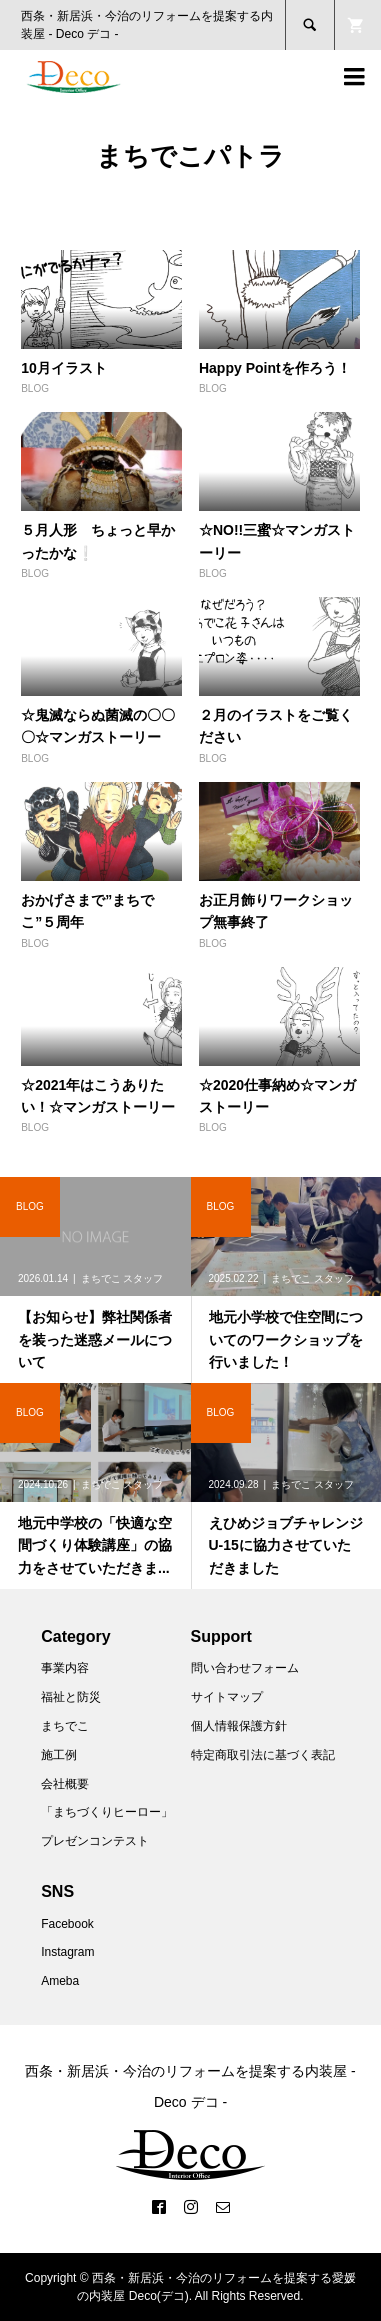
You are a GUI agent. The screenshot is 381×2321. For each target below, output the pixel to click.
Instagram (67, 1952)
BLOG (35, 388)
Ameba (60, 1981)
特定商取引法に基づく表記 (263, 1755)
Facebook (67, 1924)
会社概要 (65, 1784)
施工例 (59, 1755)
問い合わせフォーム (245, 1668)
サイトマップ (227, 1697)
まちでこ (65, 1726)
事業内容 (65, 1668)
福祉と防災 (71, 1697)
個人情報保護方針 (239, 1726)
